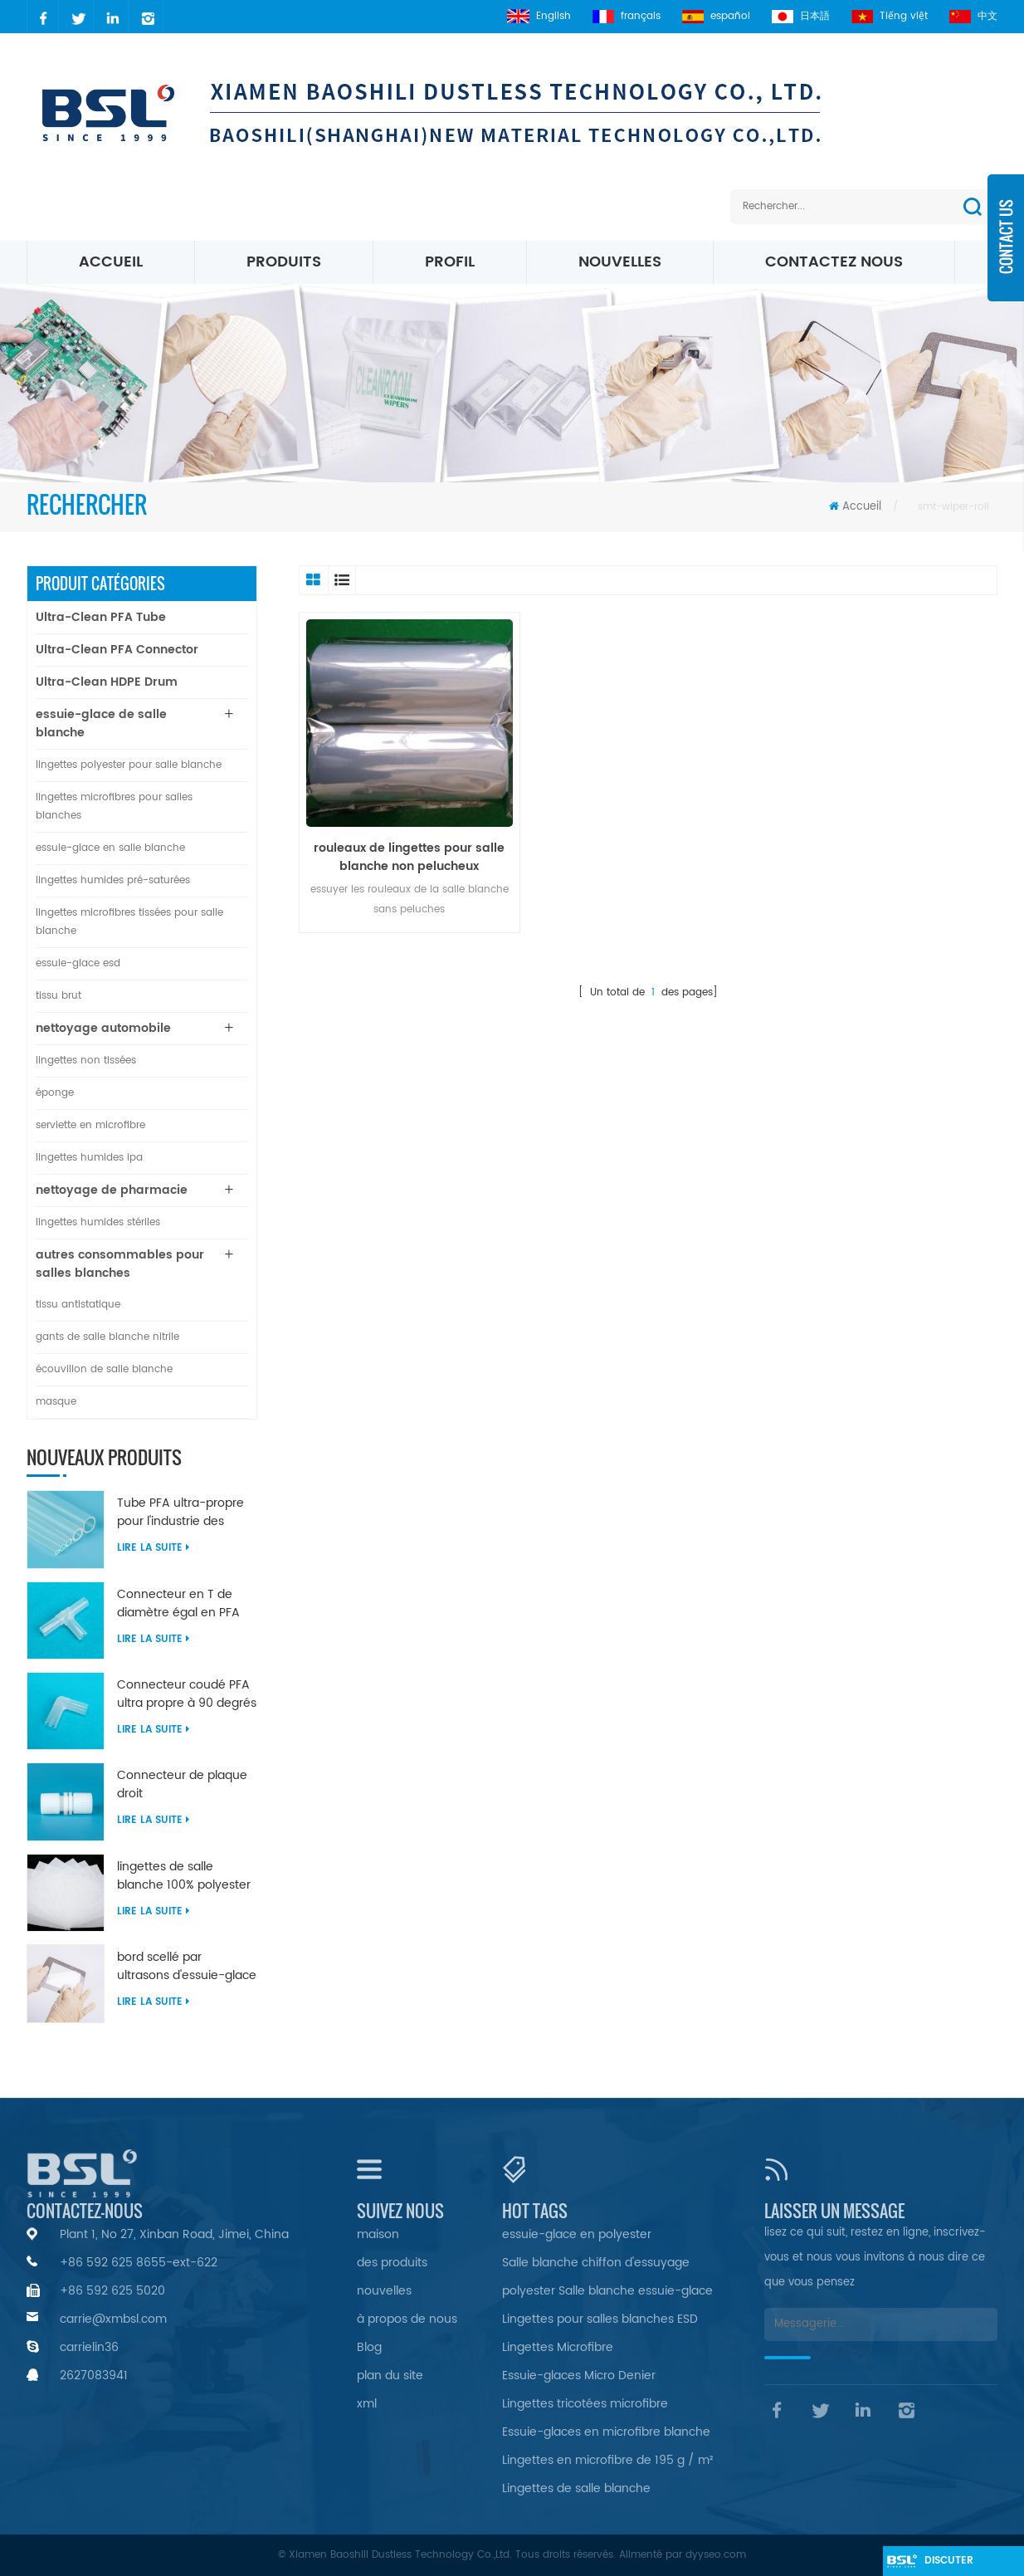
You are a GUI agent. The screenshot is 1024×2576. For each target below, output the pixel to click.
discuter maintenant (956, 2564)
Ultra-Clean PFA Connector (117, 649)
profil (450, 262)
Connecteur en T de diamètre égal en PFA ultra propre (178, 1604)
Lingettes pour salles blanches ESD (600, 2319)
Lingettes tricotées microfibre (585, 2403)
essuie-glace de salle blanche (101, 723)
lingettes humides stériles (98, 1222)
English (539, 16)
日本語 (801, 16)
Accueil (111, 262)
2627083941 (94, 2375)
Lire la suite (153, 1548)
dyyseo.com (715, 2555)
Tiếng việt (889, 16)
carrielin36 (89, 2347)
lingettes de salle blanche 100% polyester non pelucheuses (184, 1876)
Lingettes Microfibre (557, 2347)
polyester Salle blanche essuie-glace (607, 2290)
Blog (369, 2347)
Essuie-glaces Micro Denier (579, 2375)
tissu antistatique (78, 1304)
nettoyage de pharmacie (112, 1190)
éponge (55, 1093)
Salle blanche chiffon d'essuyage (596, 2262)
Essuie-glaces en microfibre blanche (606, 2432)
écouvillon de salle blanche (104, 1369)
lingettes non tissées (86, 1060)
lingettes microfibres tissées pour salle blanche (129, 922)
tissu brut (58, 996)
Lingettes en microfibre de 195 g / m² (608, 2460)
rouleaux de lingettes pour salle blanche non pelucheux (409, 857)
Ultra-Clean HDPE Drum (107, 682)
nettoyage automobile (103, 1028)
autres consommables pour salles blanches (120, 1264)
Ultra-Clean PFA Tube (101, 617)
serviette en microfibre (90, 1125)
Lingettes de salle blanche (576, 2488)
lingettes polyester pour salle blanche (129, 765)
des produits (392, 2262)
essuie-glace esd (78, 963)
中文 (973, 16)
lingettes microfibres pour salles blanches (114, 806)
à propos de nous (407, 2319)
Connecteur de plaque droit (182, 1785)
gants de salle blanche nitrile (107, 1337)
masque (56, 1402)
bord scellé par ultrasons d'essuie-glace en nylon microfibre (186, 1966)
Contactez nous (834, 262)
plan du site (390, 2375)
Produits (283, 262)
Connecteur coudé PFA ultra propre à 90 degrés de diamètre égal (186, 1694)
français (626, 16)
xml (367, 2403)
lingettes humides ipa (89, 1158)
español (716, 16)
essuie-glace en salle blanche (110, 848)
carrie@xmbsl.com (113, 2319)
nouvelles (619, 262)
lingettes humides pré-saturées (113, 880)
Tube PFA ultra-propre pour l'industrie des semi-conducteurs (180, 1512)
